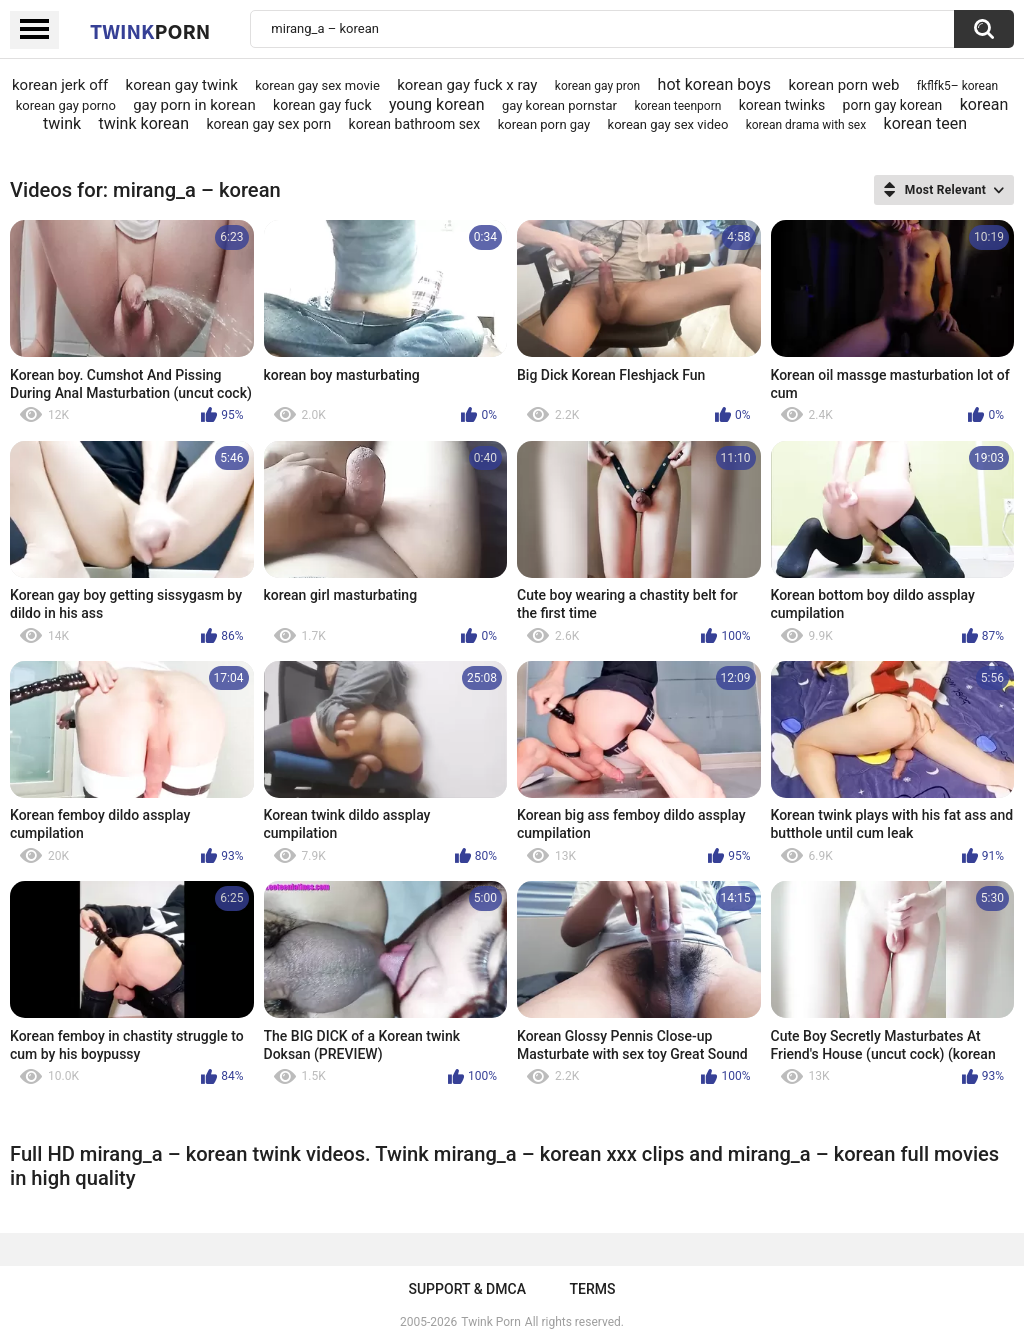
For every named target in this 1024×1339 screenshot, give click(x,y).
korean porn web (843, 85)
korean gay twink (182, 85)
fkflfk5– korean (957, 86)
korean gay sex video (668, 124)
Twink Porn (490, 1322)
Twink (150, 31)
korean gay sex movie (317, 85)
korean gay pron (597, 86)
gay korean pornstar (559, 105)
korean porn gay (544, 124)
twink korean (143, 123)
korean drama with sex (806, 125)
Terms (593, 1289)
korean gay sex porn (268, 124)
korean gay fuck (322, 105)
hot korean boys (714, 84)
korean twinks (782, 105)
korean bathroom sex (415, 124)
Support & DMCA (466, 1289)
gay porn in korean (194, 105)
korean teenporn (677, 106)
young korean (437, 104)
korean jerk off (60, 85)
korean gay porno (66, 105)
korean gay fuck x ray (467, 85)
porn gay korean (893, 105)
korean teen (926, 123)
